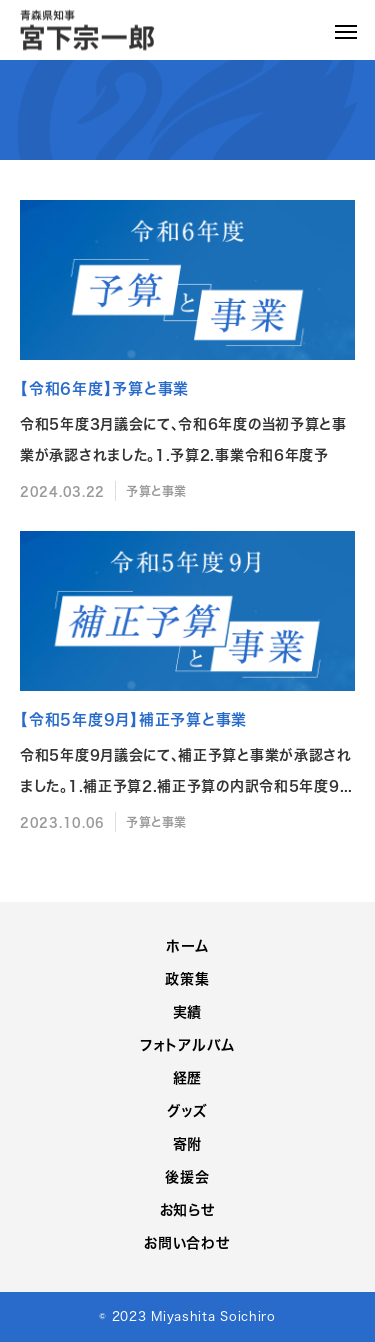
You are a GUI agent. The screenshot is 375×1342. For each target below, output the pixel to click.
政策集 (187, 978)
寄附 (187, 1143)
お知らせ (188, 1209)
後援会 (187, 1176)
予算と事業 (156, 491)
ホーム (187, 945)
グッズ (187, 1110)
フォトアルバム (187, 1044)
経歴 (187, 1077)
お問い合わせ (187, 1242)
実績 (187, 1011)
